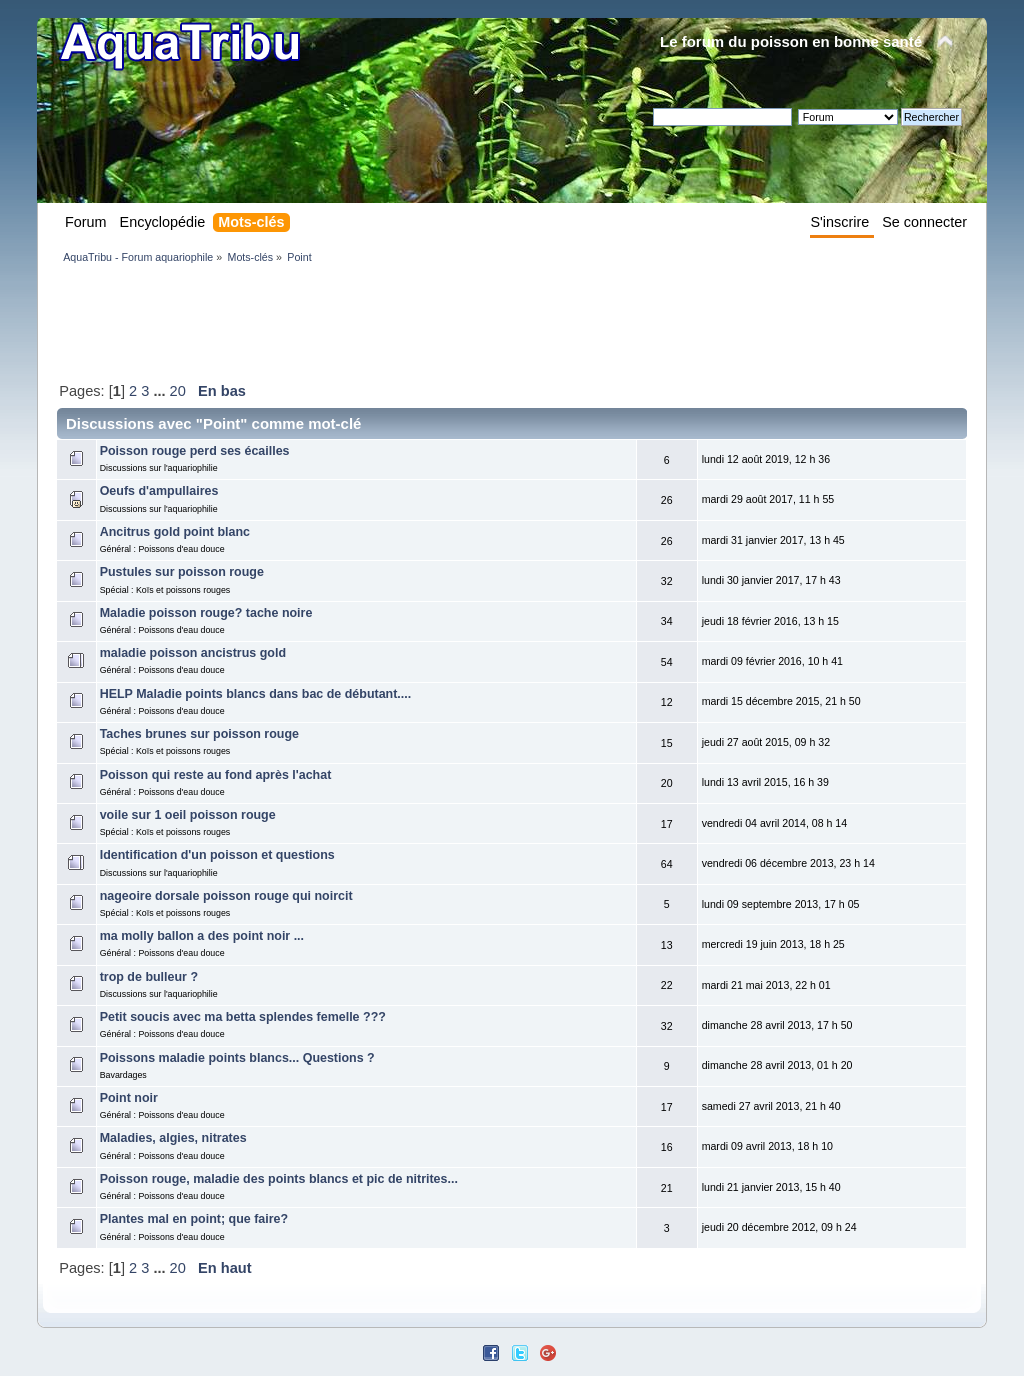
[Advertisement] (421, 322)
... (161, 391)
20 (178, 391)
